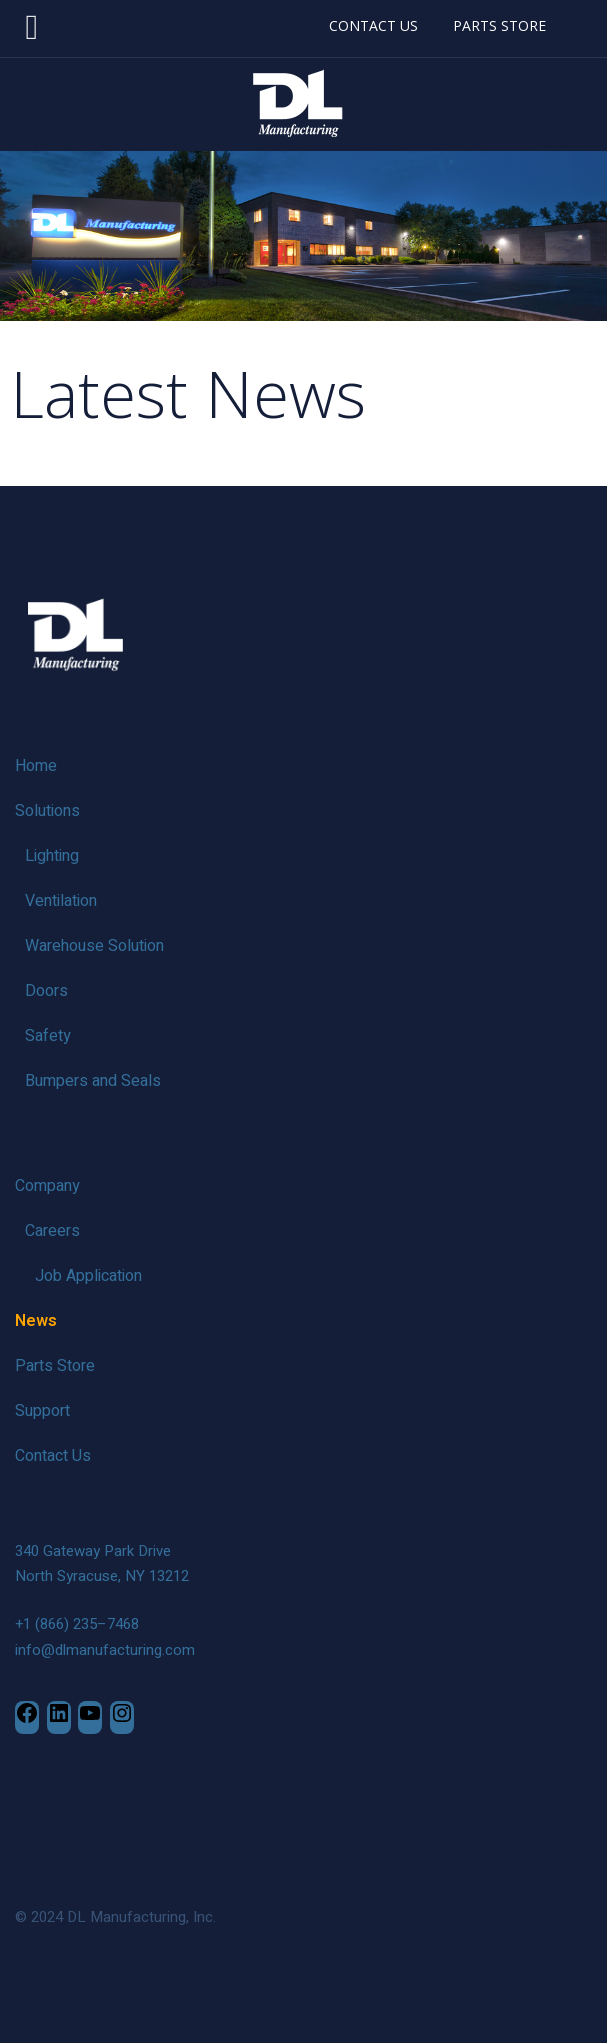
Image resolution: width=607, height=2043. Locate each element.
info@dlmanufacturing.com (105, 1650)
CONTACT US (373, 25)
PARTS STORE (499, 25)
